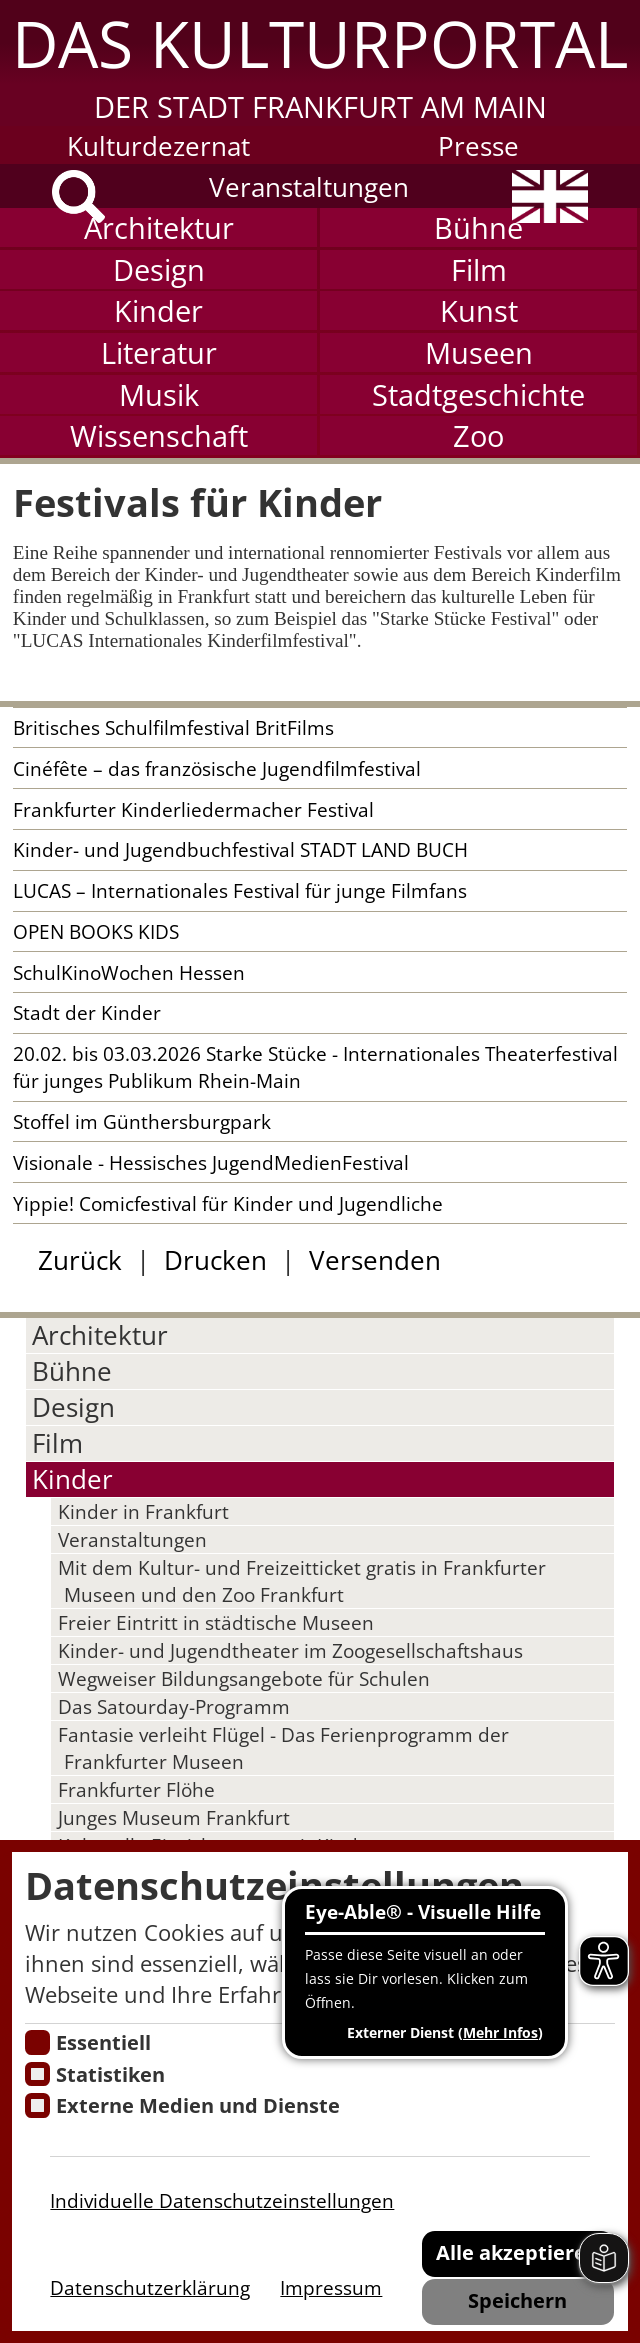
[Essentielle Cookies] (37, 2042)
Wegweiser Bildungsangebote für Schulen (244, 1678)
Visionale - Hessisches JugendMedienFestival (211, 1162)
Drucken (215, 1260)
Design (159, 269)
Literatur (159, 352)
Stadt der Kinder (87, 1012)
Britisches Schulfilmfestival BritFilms (173, 727)
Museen (479, 352)
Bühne (478, 227)
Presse (478, 146)
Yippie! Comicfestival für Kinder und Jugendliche (228, 1203)
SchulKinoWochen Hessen (129, 972)
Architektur (159, 227)
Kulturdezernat (158, 146)
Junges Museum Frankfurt (174, 1817)
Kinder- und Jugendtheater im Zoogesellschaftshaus (290, 1650)
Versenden (375, 1260)
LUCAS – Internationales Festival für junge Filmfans (240, 890)
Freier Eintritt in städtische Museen (216, 1622)
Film (479, 269)
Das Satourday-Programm (174, 1706)
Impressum (331, 2287)
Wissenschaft (159, 435)
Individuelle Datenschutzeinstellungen (222, 2200)
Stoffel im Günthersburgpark (142, 1121)
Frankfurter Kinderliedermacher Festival (193, 809)
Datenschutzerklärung (150, 2287)
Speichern (517, 2300)
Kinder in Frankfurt (143, 1511)
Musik (159, 394)
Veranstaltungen (309, 187)
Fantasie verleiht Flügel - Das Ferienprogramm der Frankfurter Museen (283, 1748)
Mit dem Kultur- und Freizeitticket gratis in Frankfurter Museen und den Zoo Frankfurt (302, 1581)
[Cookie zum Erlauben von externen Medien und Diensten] (37, 2105)
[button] (320, 63)
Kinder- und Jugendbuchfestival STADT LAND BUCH (240, 849)
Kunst (479, 310)
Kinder (158, 310)
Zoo (478, 435)
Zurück (80, 1260)
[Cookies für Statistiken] (37, 2074)
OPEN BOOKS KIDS (96, 931)
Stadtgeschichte (478, 394)
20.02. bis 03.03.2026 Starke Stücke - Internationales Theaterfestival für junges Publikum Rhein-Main (315, 1067)
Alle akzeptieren (517, 2252)
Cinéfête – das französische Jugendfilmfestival (217, 768)
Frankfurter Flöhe (136, 1789)
